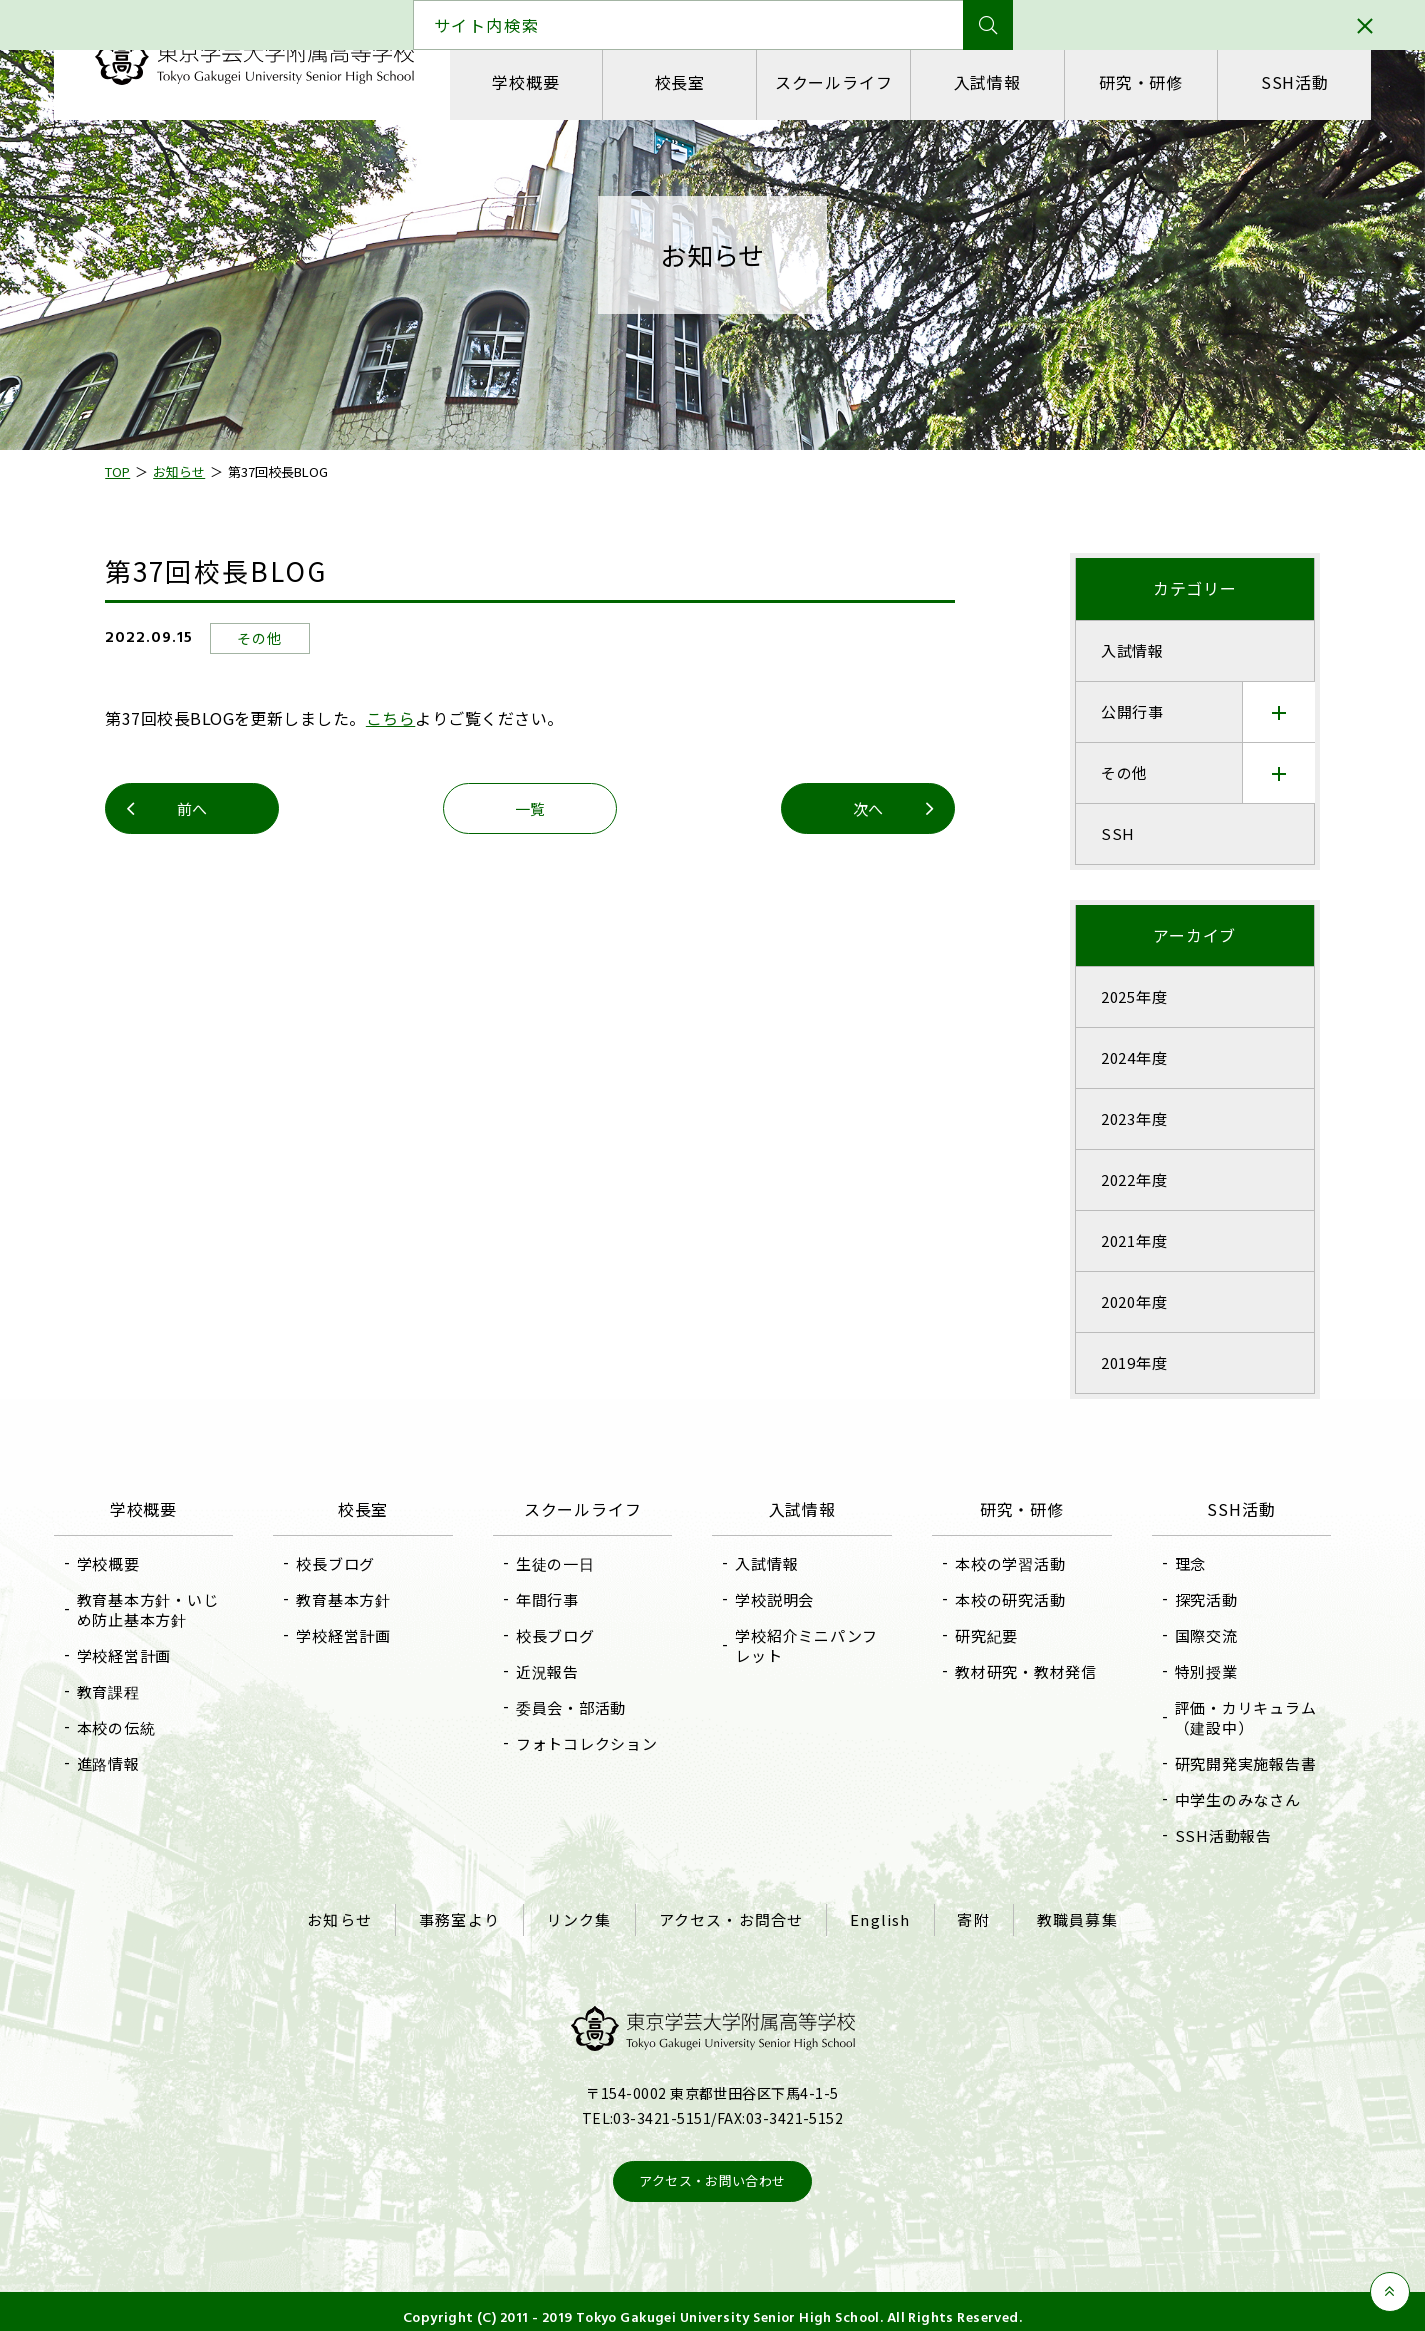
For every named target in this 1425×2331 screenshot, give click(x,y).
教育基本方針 (363, 1599)
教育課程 (137, 1691)
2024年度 (1117, 1057)
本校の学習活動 (1001, 1563)
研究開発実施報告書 (1227, 1763)
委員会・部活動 (581, 1707)
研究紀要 (977, 1635)
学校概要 (549, 82)
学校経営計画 (153, 1655)
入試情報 (982, 82)
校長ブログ (355, 1563)
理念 (1172, 1563)
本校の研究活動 (1001, 1599)
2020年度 (1117, 1301)
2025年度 (1117, 996)
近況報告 (557, 1671)
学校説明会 (775, 1599)
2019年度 (1117, 1362)
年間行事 (557, 1599)
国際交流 (1187, 1635)
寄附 (962, 1914)
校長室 (694, 82)
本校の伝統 (145, 1727)
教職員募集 (1059, 1914)
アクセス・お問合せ (731, 1914)
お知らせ (357, 1914)
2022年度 (1117, 1179)
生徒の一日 (565, 1563)
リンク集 (585, 1914)
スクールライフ (839, 82)
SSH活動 (1271, 82)
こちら (407, 718)
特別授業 (1187, 1671)
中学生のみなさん (1219, 1799)
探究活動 (1187, 1599)
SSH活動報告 (1204, 1835)
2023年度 (1117, 1118)
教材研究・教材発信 (1017, 1671)
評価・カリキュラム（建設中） (1227, 1717)
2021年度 (1117, 1240)
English (874, 1914)
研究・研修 (1127, 82)
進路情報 (137, 1763)
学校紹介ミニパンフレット (807, 1645)
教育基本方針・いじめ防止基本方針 (177, 1609)
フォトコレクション (597, 1743)
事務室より (471, 1914)
